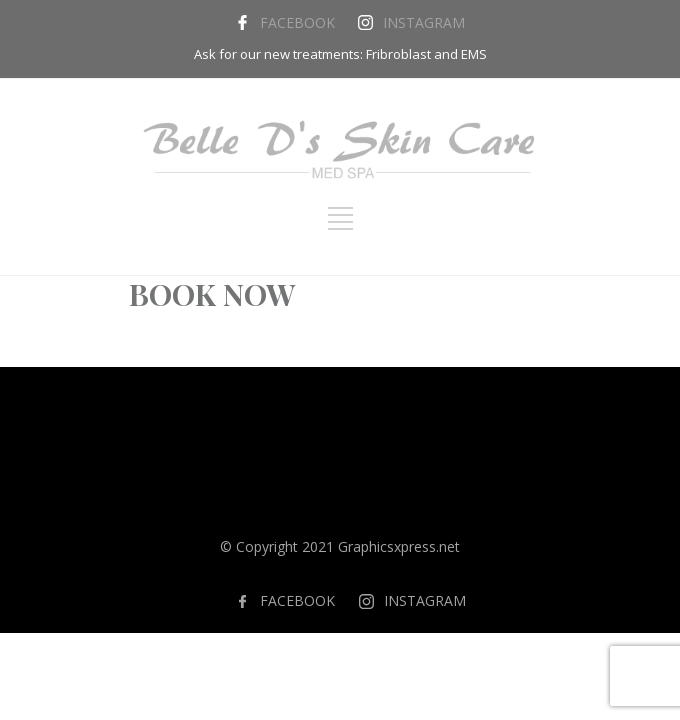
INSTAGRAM (424, 22)
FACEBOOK (297, 22)
